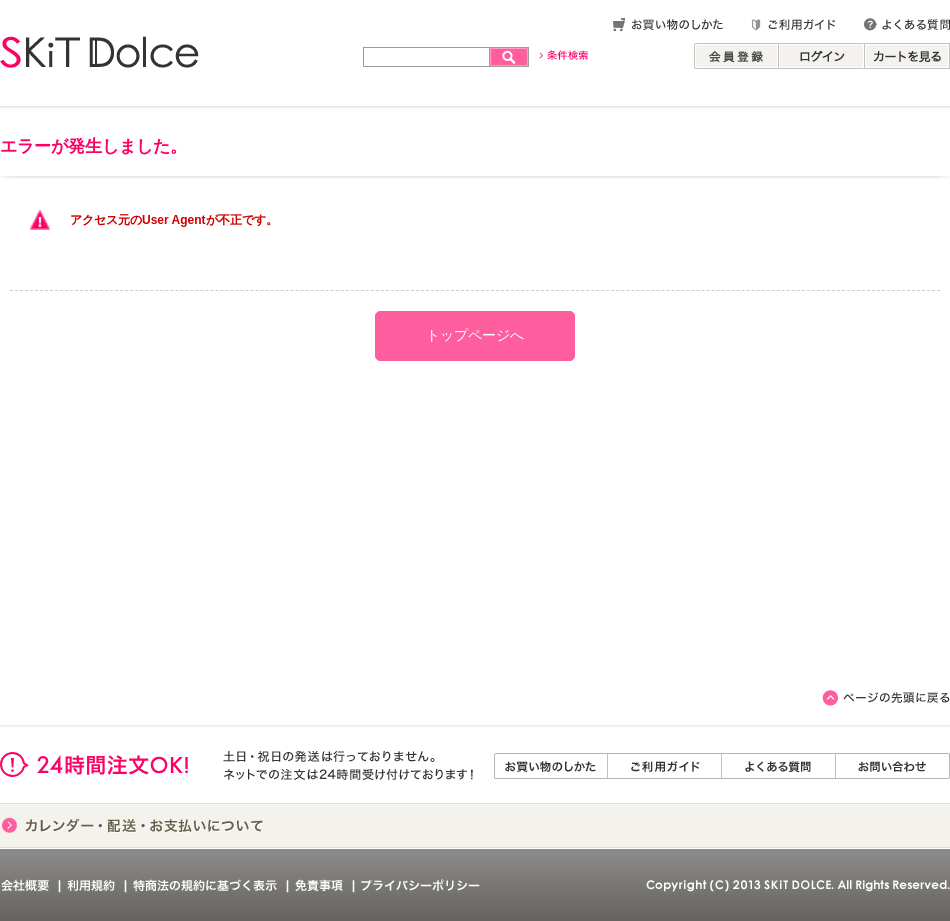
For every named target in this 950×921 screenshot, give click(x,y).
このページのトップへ (886, 698)
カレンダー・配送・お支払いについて (132, 825)
